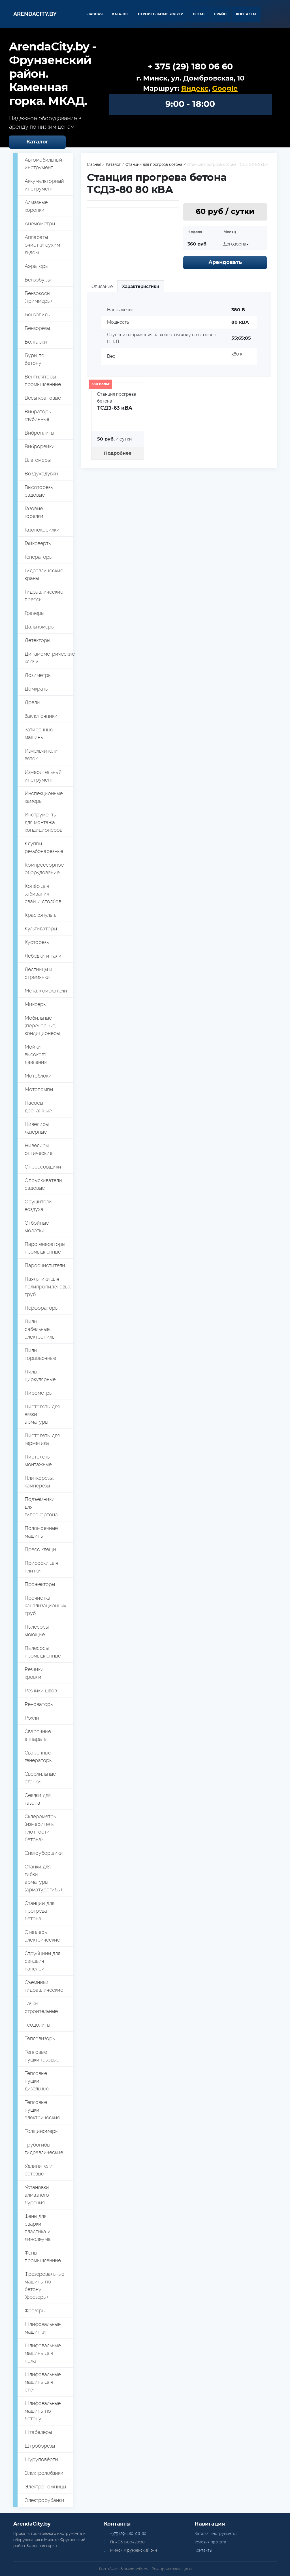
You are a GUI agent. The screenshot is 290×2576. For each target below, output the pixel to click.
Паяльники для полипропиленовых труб (48, 1286)
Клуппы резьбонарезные (44, 847)
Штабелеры (38, 2432)
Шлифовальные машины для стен (43, 2382)
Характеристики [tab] (140, 286)
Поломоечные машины (41, 1532)
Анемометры (40, 224)
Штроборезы (40, 2446)
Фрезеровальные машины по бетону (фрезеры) (44, 2285)
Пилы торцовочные (40, 1354)
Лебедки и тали (43, 956)
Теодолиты (37, 2025)
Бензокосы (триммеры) (38, 297)
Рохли (32, 1718)
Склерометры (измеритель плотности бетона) (41, 1827)
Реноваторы (39, 1704)
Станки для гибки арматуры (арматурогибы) (43, 1878)
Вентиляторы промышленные (43, 380)
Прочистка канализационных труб (45, 1605)
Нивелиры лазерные (37, 1128)
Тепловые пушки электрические (42, 2109)
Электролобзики (44, 2473)
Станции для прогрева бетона (39, 1910)
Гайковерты (38, 543)
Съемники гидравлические (44, 1986)
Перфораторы (41, 1308)
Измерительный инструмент (43, 776)
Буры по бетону (34, 359)
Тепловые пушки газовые (42, 2056)
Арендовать (225, 262)
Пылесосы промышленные (43, 1652)
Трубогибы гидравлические (44, 2148)
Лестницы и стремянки (38, 973)
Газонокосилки (42, 530)
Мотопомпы (39, 1089)
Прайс (220, 14)
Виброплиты (39, 433)
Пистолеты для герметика (42, 1439)
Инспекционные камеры (44, 797)
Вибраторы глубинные (38, 415)
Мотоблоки (38, 1076)
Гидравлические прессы (44, 595)
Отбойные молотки (37, 1226)
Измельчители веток (41, 754)
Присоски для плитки (41, 1567)
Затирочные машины (39, 733)
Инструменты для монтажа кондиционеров (43, 822)
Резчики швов (41, 1691)
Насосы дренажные (38, 1107)
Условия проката (210, 2542)
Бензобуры (38, 280)
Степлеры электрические (42, 1936)
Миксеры (35, 1004)
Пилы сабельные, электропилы (40, 1329)
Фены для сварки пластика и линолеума (38, 2227)
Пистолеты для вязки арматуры (42, 1414)
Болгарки (36, 342)
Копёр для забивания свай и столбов (43, 893)
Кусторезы (37, 942)
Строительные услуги (161, 14)
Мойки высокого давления (36, 1054)
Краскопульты (41, 915)
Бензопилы (37, 314)
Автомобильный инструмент (43, 163)
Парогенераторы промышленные (45, 1248)
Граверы (34, 613)
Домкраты (36, 689)
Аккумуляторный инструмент (44, 185)
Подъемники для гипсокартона (41, 1506)
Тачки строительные (41, 2007)
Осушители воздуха (38, 1205)
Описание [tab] (102, 286)
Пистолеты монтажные (38, 1460)
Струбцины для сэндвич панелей (42, 1961)
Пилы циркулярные (40, 1375)
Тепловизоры (40, 2038)
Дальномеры (39, 627)
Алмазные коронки (36, 206)
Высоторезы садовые (39, 491)
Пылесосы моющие (37, 1630)
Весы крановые (43, 398)
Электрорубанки (44, 2500)
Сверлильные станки (40, 1778)
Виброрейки (40, 446)
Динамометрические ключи (49, 657)
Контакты (246, 14)
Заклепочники (41, 716)
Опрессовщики (43, 1167)
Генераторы (38, 557)
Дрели (32, 702)
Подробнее (117, 453)
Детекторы (37, 640)
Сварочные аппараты (38, 1735)
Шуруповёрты (41, 2459)
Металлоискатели (46, 991)
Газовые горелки (34, 512)
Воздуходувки (41, 474)
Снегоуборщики (44, 1853)
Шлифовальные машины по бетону (43, 2411)
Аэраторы (36, 266)
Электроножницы (45, 2487)
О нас (198, 14)
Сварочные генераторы (38, 1756)
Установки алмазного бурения (37, 2194)
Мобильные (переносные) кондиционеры (42, 1025)
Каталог (120, 14)
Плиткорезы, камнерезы (39, 1482)
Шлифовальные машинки (43, 2328)
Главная (94, 14)
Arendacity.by (35, 14)
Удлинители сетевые (39, 2170)
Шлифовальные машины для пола (43, 2353)
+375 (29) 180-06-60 (128, 2533)
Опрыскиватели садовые (43, 1184)
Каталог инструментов (216, 2533)
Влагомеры (38, 460)
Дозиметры (38, 675)
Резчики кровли (34, 1673)
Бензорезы (37, 328)
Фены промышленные (43, 2256)
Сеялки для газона (38, 1799)
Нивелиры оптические (38, 1149)
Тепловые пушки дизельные (37, 2081)
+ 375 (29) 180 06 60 (190, 67)
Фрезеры (35, 2310)
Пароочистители (45, 1265)
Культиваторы (41, 929)
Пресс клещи (40, 1549)
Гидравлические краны (44, 574)
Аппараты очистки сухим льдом (42, 244)
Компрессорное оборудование (44, 868)
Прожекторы (40, 1584)
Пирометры (38, 1393)
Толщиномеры (41, 2131)
